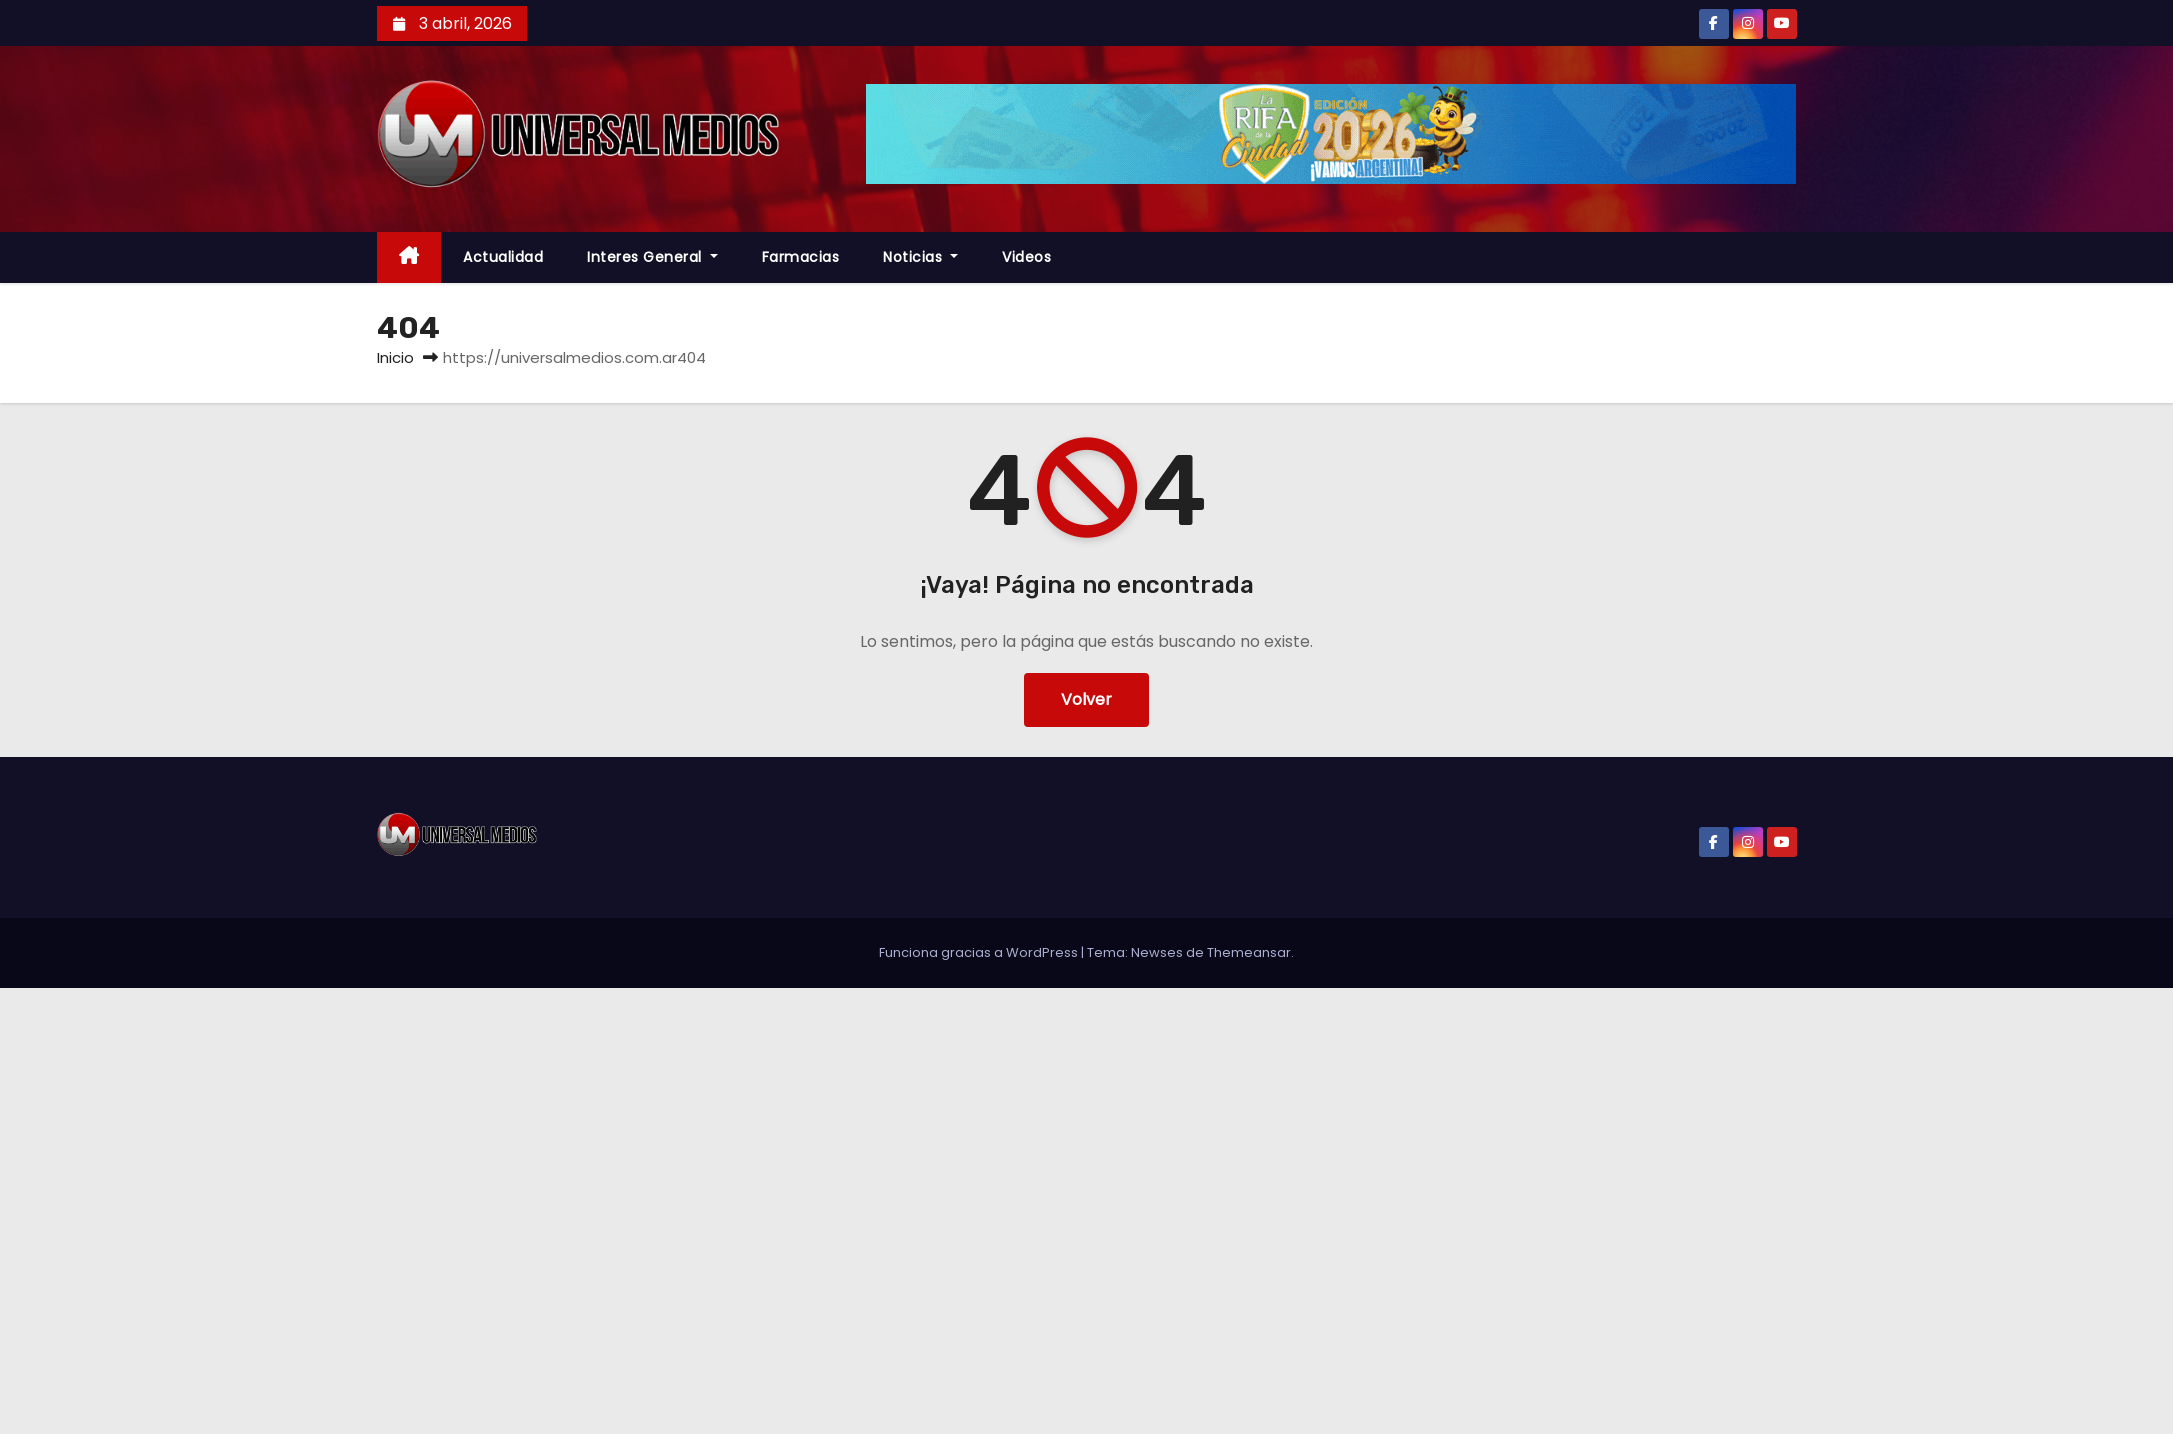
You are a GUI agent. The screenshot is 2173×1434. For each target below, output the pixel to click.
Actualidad (503, 257)
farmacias (801, 257)
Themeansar (1249, 952)
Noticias (920, 257)
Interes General (652, 257)
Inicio (395, 357)
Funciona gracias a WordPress (980, 952)
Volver (1086, 699)
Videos (1026, 257)
